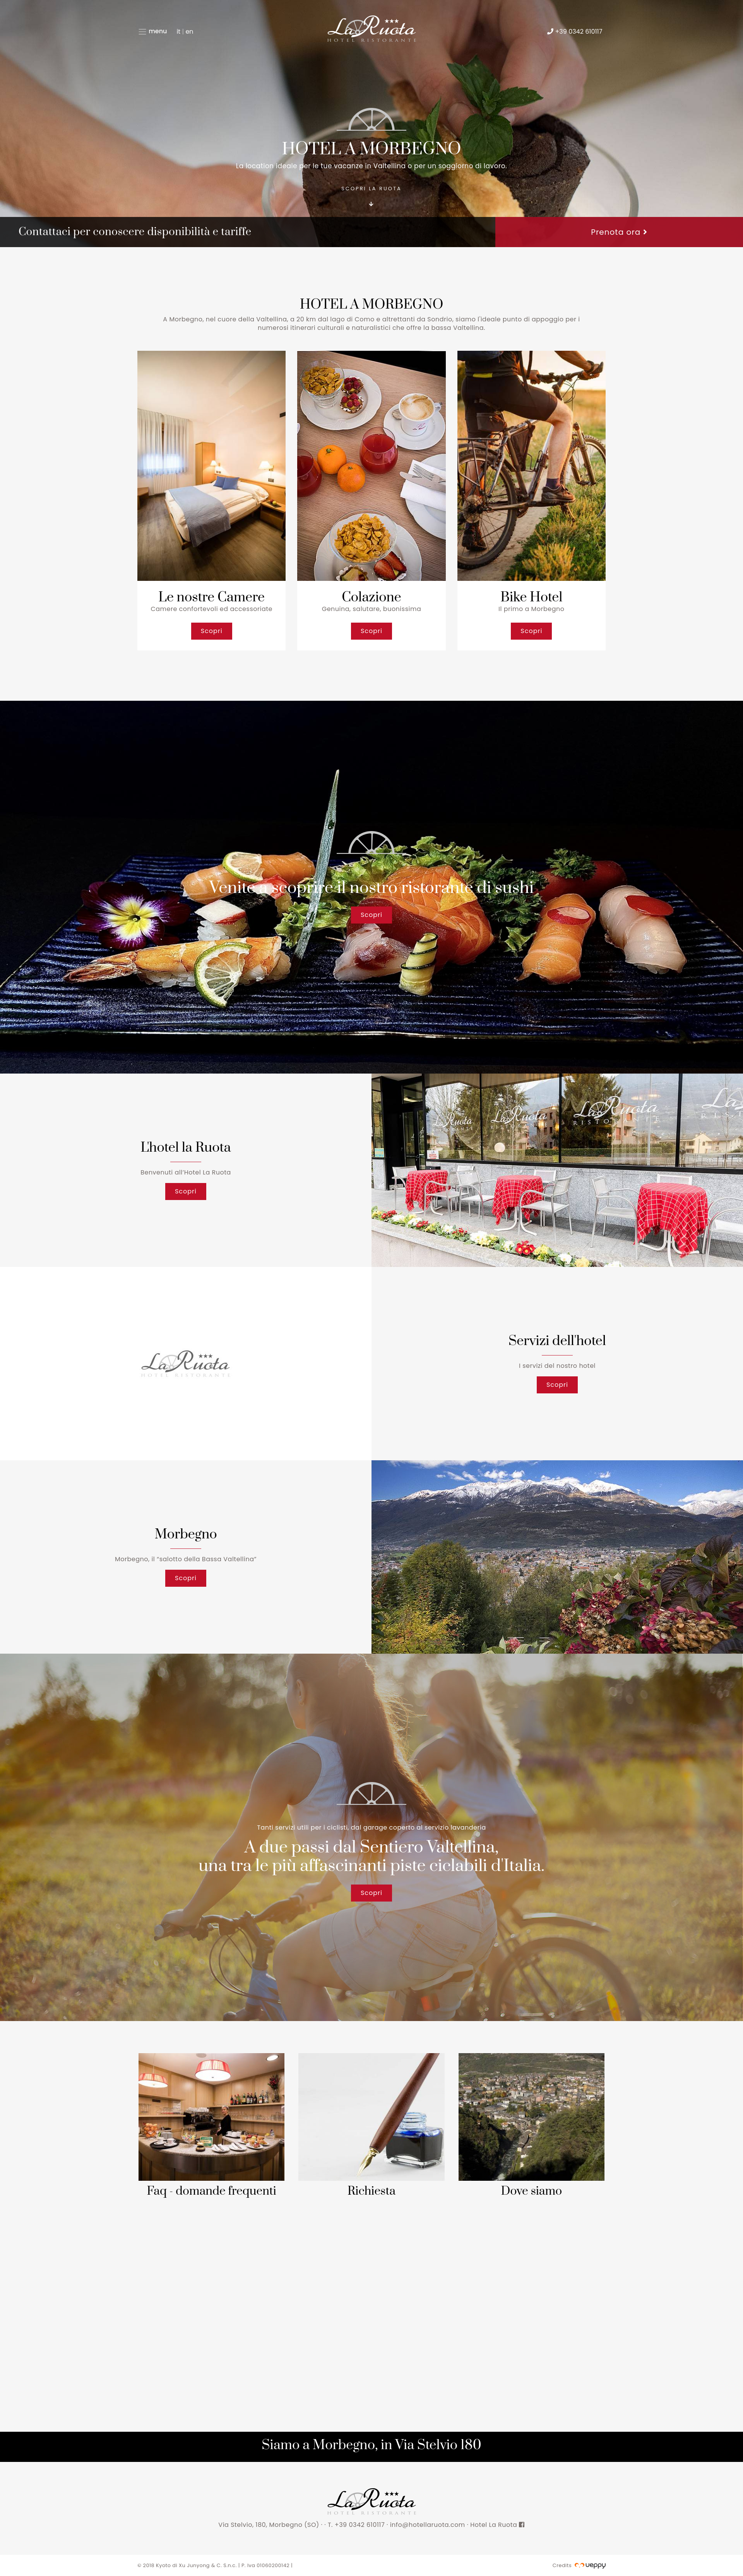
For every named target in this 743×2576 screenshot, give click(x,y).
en (189, 31)
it (178, 31)
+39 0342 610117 (361, 2524)
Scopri (212, 631)
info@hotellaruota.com (427, 2524)
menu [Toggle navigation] (152, 31)
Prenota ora (619, 232)
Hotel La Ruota (497, 2524)
